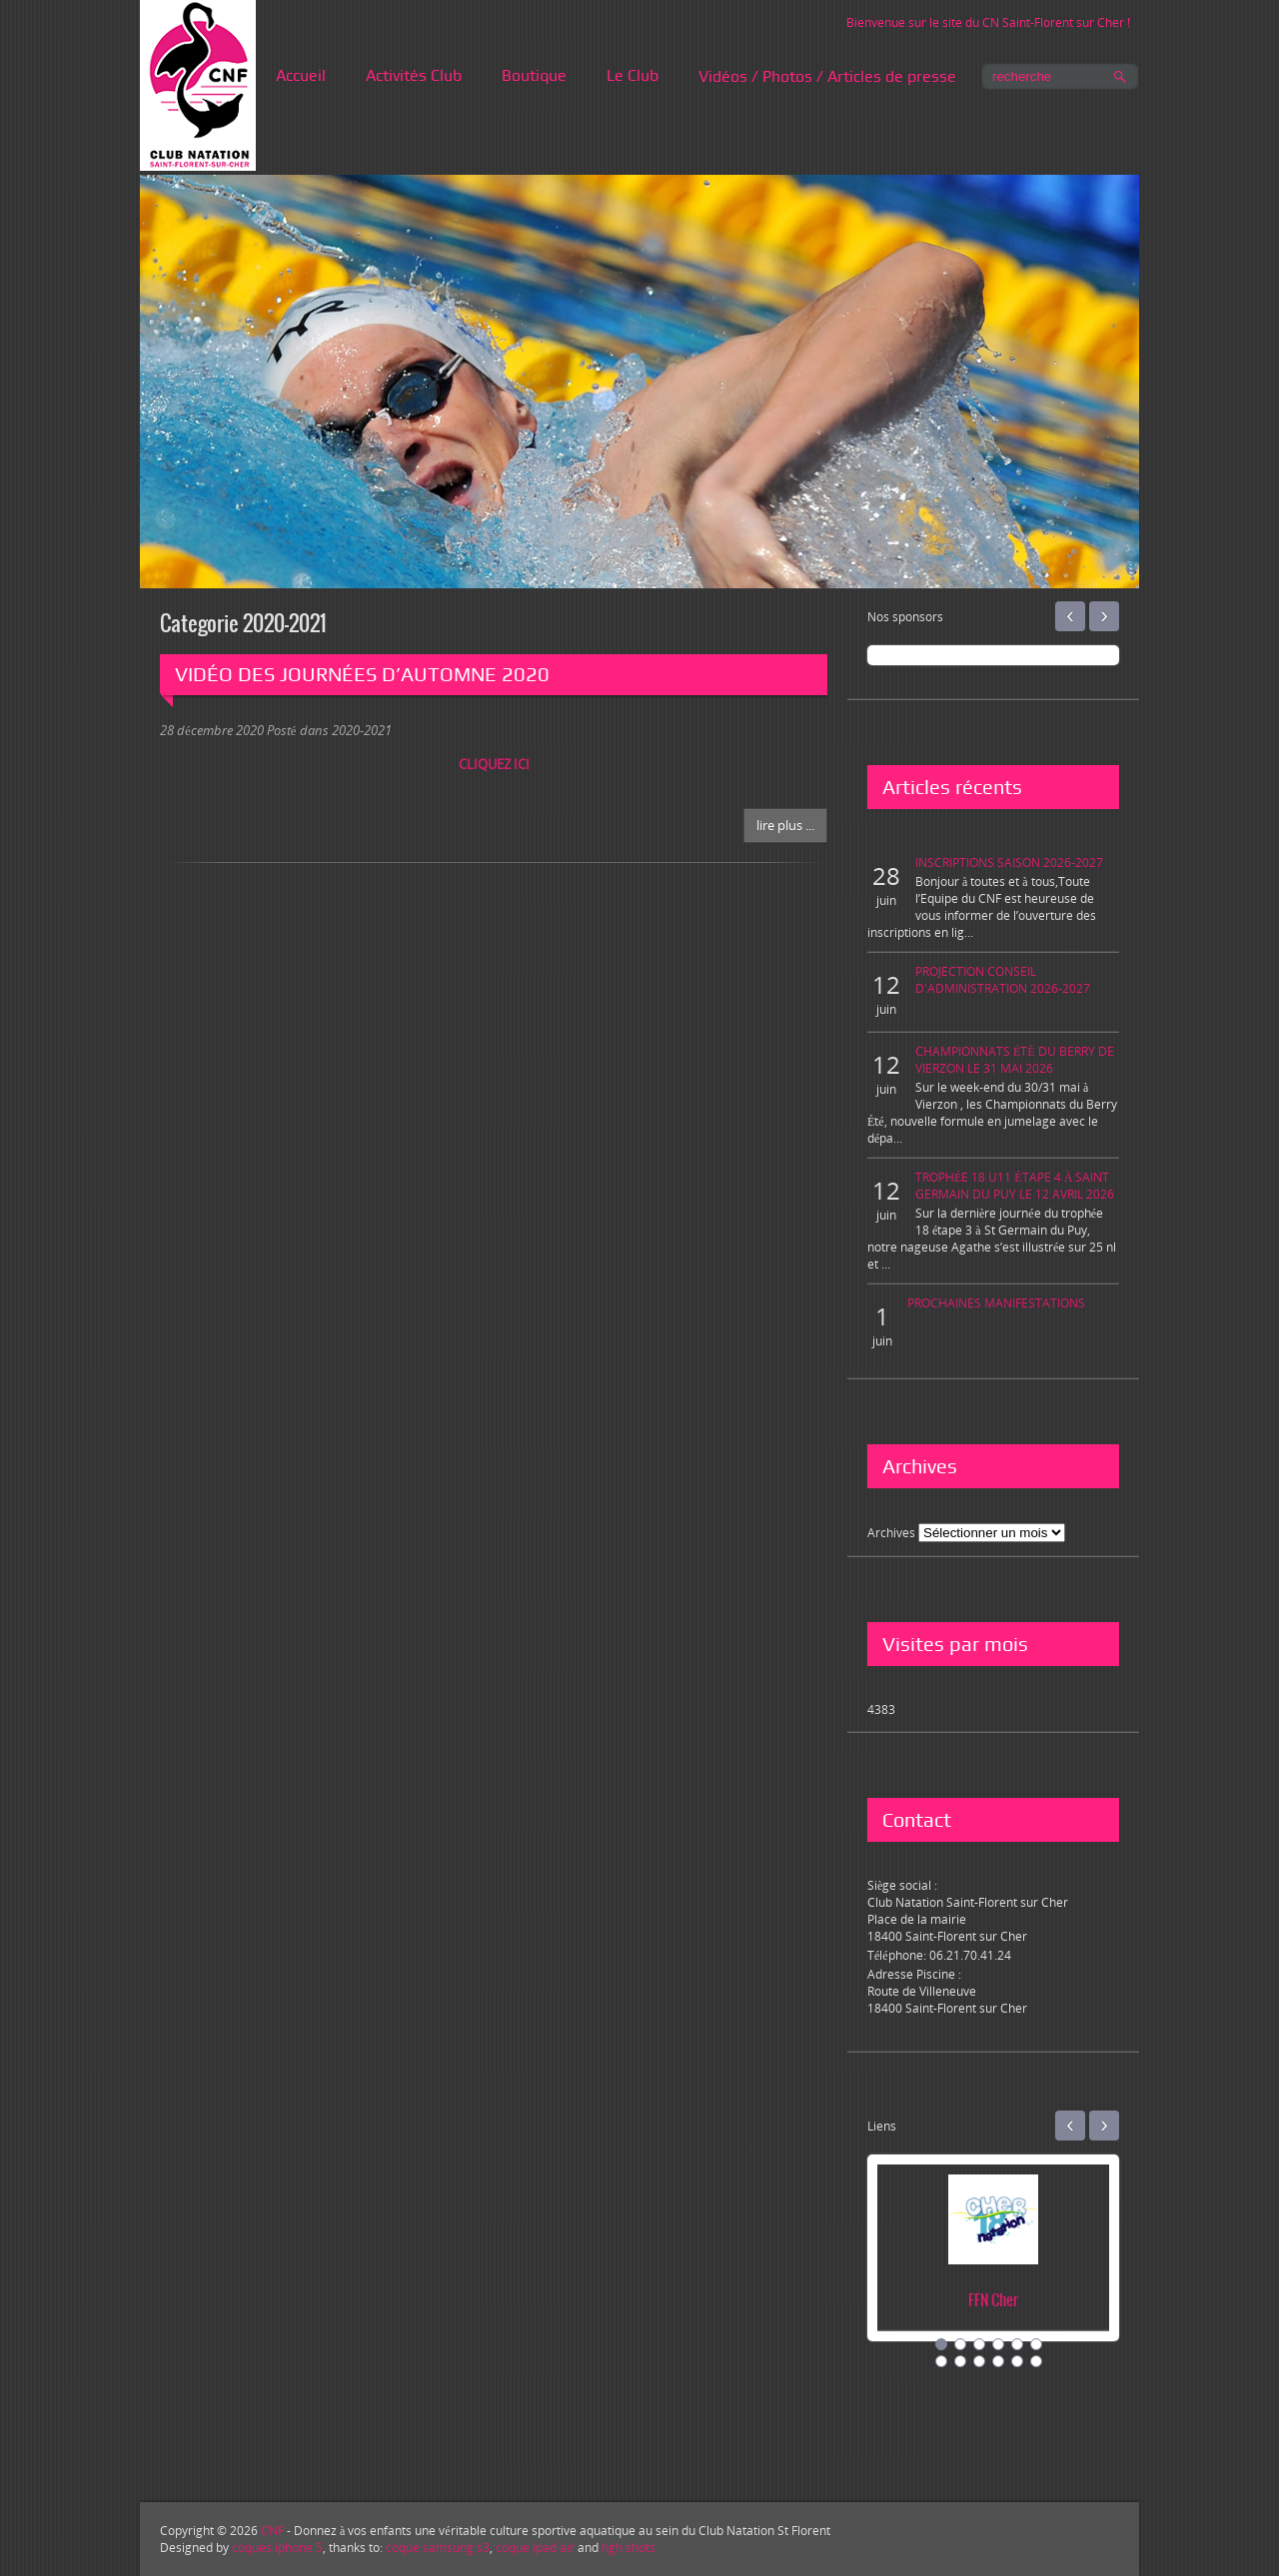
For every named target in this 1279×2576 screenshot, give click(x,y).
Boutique (534, 75)
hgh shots (628, 2547)
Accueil (301, 75)
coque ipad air (535, 2547)
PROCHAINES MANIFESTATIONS (996, 1302)
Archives (891, 1532)
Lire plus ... (785, 825)
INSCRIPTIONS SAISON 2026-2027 (1009, 862)
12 (1036, 2361)
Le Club (632, 75)
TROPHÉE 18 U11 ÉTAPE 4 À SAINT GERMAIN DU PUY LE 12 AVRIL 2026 (1014, 1186)
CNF (272, 2530)
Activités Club (414, 75)
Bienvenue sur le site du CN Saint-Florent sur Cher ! (988, 22)
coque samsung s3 (438, 2547)
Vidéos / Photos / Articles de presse (827, 76)
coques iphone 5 (277, 2547)
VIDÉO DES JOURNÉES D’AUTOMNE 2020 (362, 674)
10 (998, 2361)
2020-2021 (362, 730)
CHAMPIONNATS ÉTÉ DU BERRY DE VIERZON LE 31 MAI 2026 (1014, 1060)
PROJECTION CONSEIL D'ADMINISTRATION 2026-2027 (1002, 980)
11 (1017, 2361)
